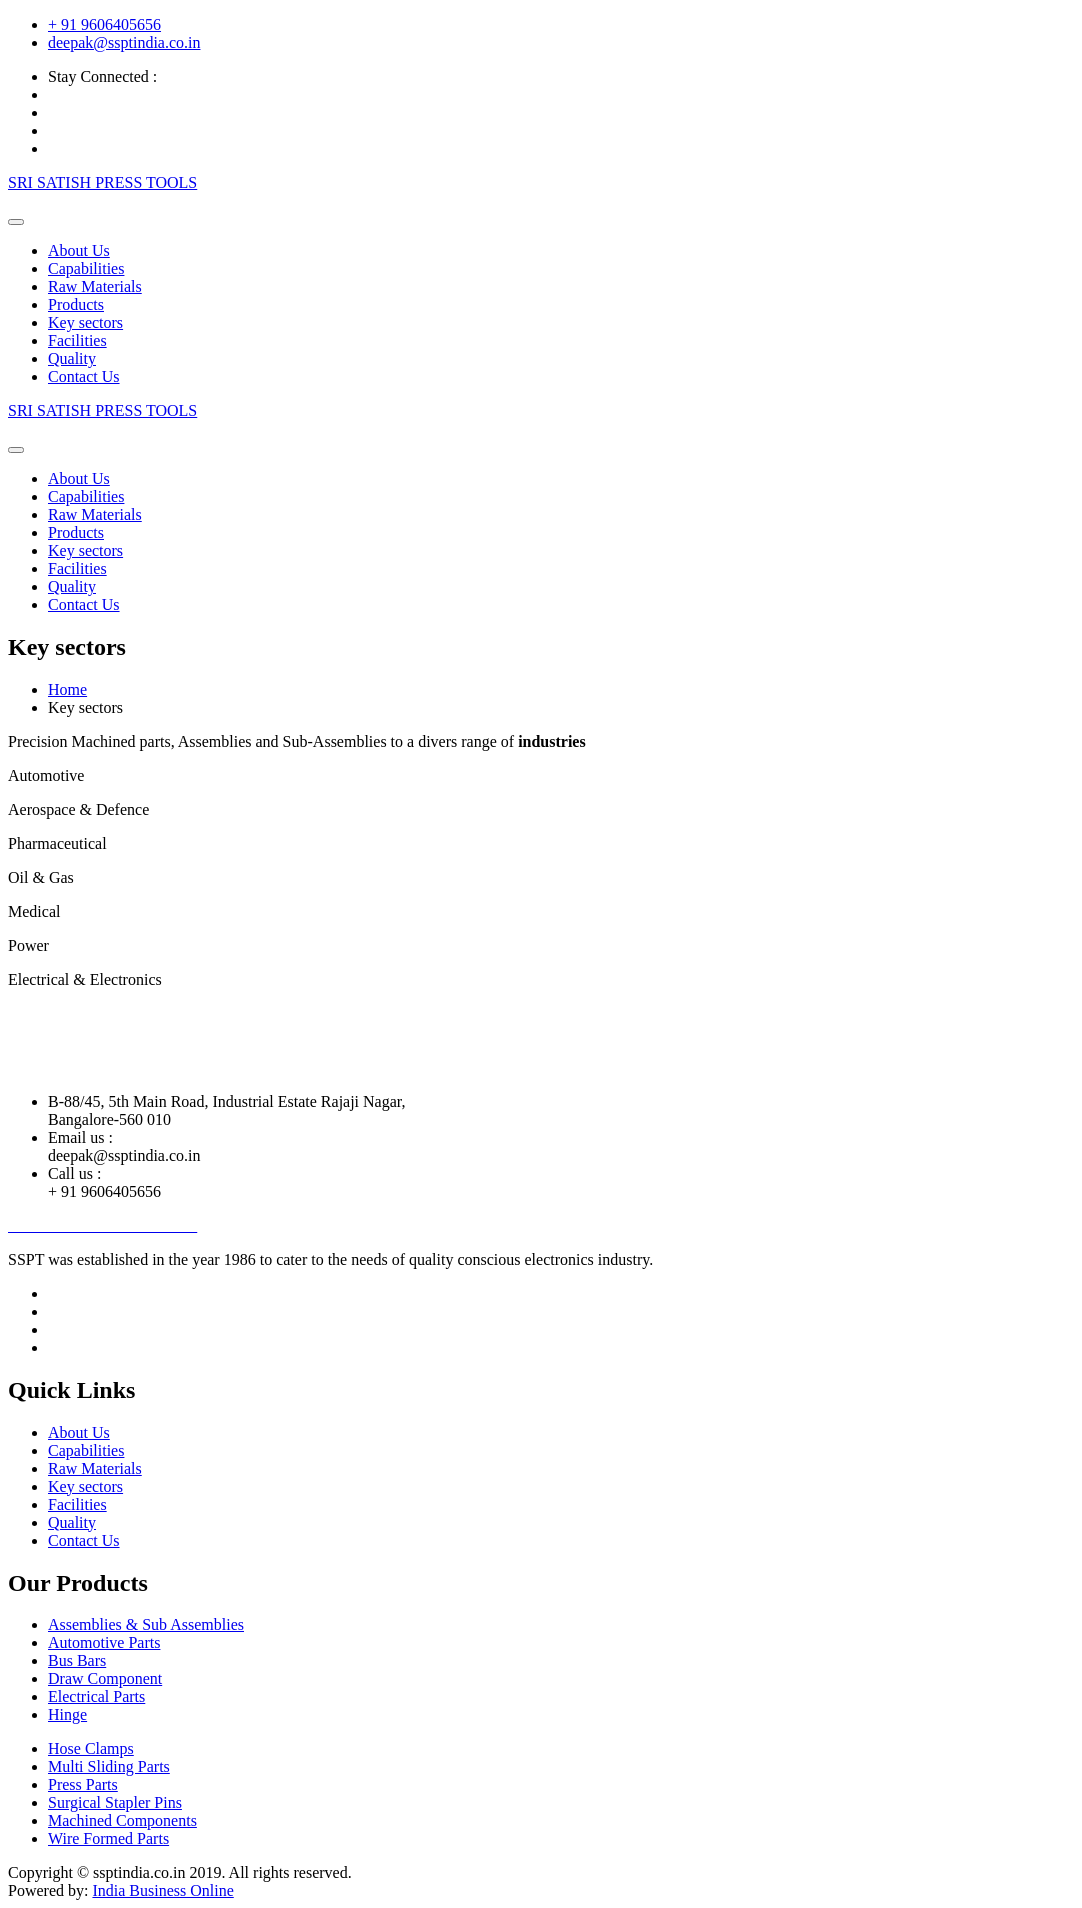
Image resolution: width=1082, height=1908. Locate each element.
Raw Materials (95, 286)
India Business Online (162, 1890)
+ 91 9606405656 (104, 24)
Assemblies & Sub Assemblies (146, 1624)
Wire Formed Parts (108, 1838)
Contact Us (84, 376)
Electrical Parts (96, 1696)
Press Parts (83, 1784)
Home (67, 689)
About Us (79, 250)
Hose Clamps (91, 1748)
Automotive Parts (104, 1642)
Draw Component (105, 1678)
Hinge (67, 1714)
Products (76, 304)
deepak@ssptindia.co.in (124, 42)
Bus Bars (77, 1660)
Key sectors (85, 322)
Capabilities (86, 268)
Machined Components (122, 1820)
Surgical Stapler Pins (115, 1802)
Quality (72, 358)
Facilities (77, 340)
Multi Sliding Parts (109, 1766)
